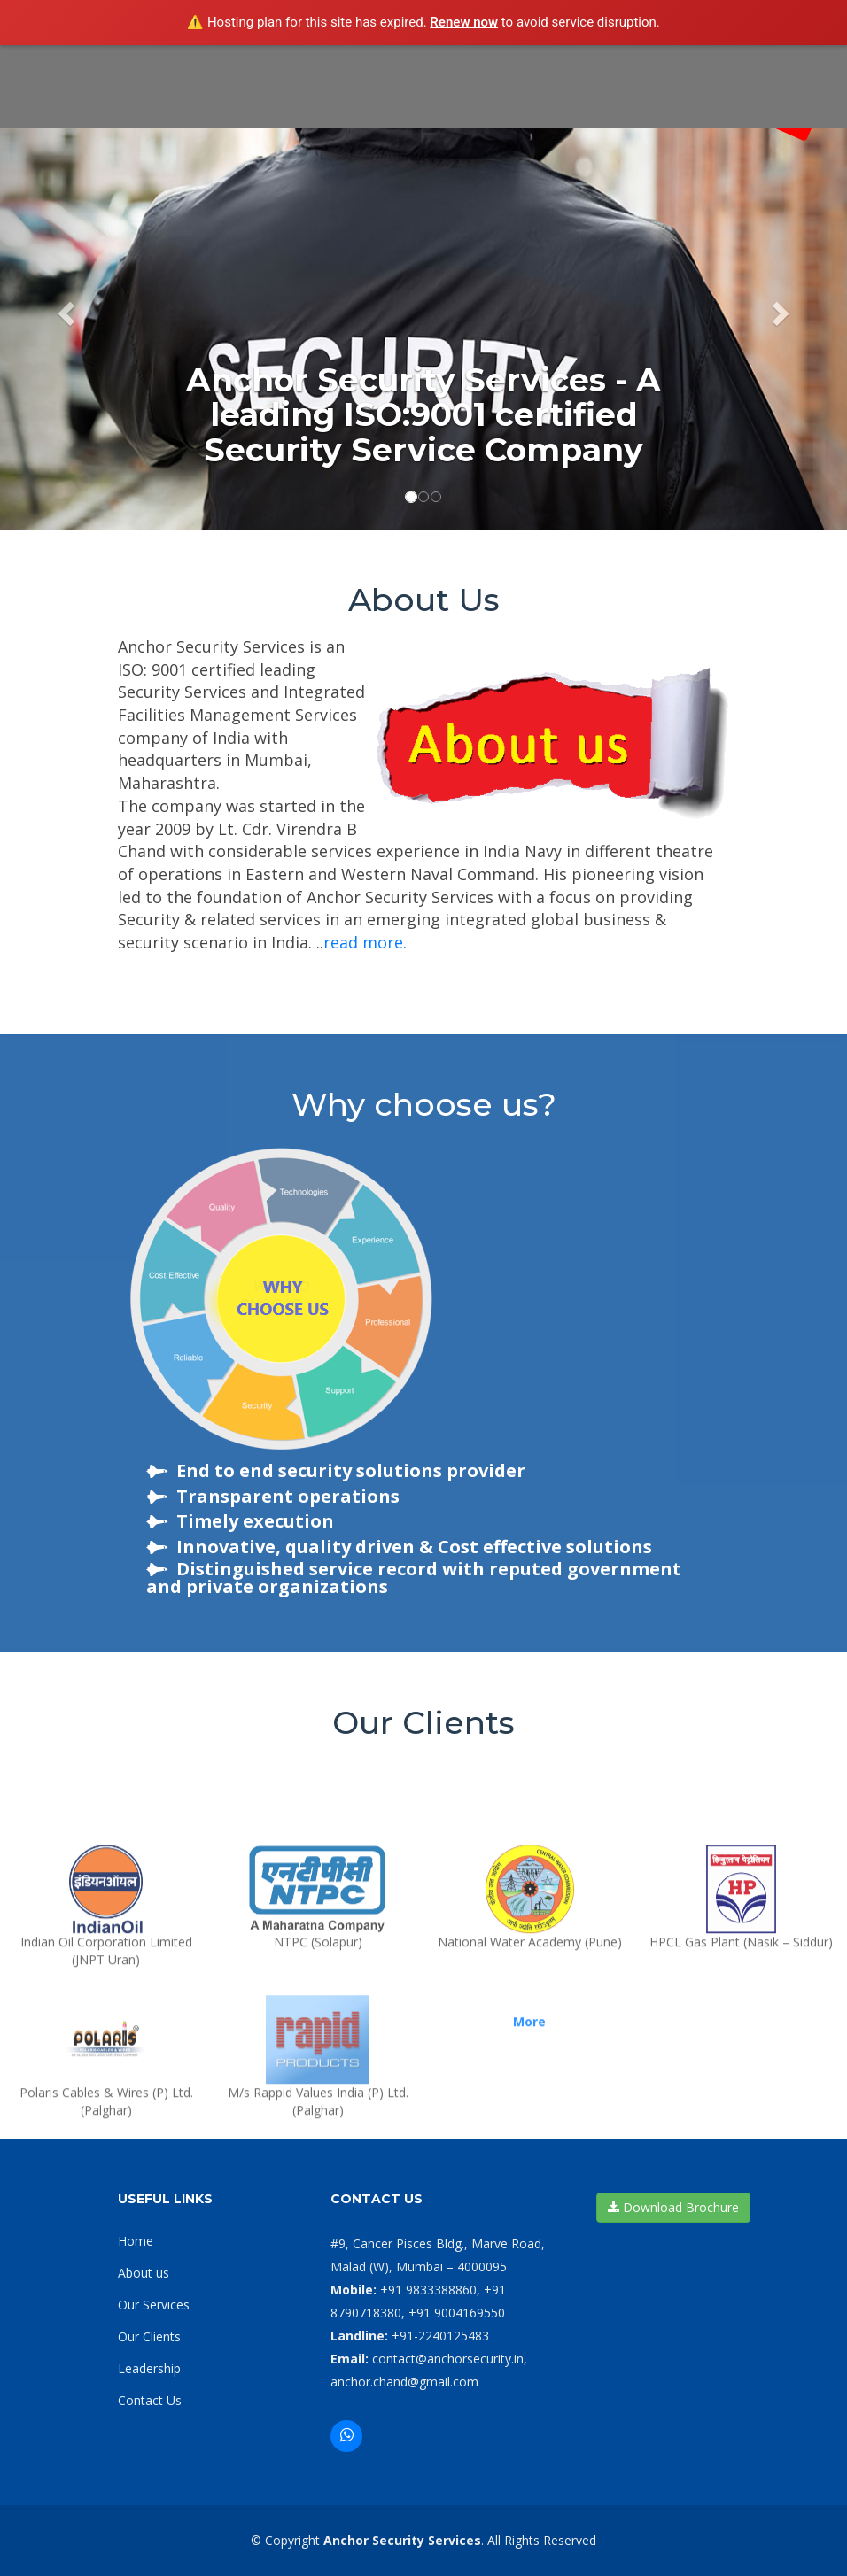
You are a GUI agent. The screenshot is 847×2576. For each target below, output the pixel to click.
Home (135, 2240)
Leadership (149, 2368)
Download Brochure (673, 2207)
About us (143, 2272)
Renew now (464, 22)
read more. (365, 942)
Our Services (154, 2304)
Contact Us (150, 2400)
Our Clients (149, 2336)
